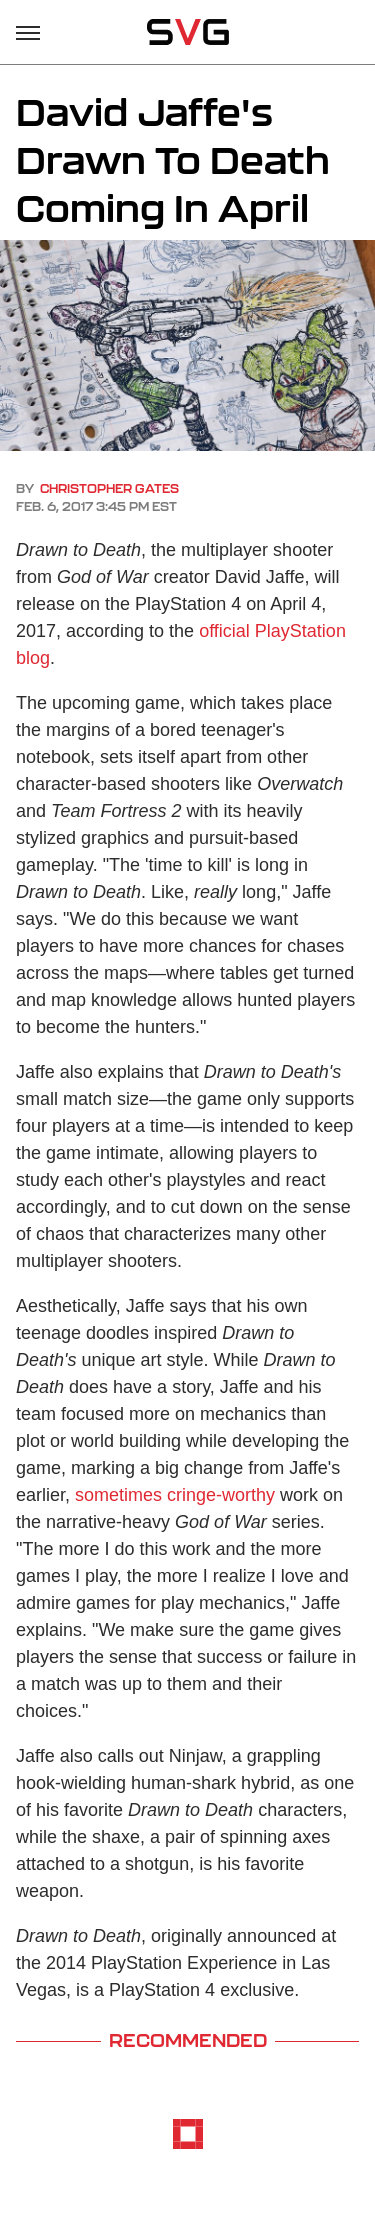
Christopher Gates (109, 488)
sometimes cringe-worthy (175, 1495)
